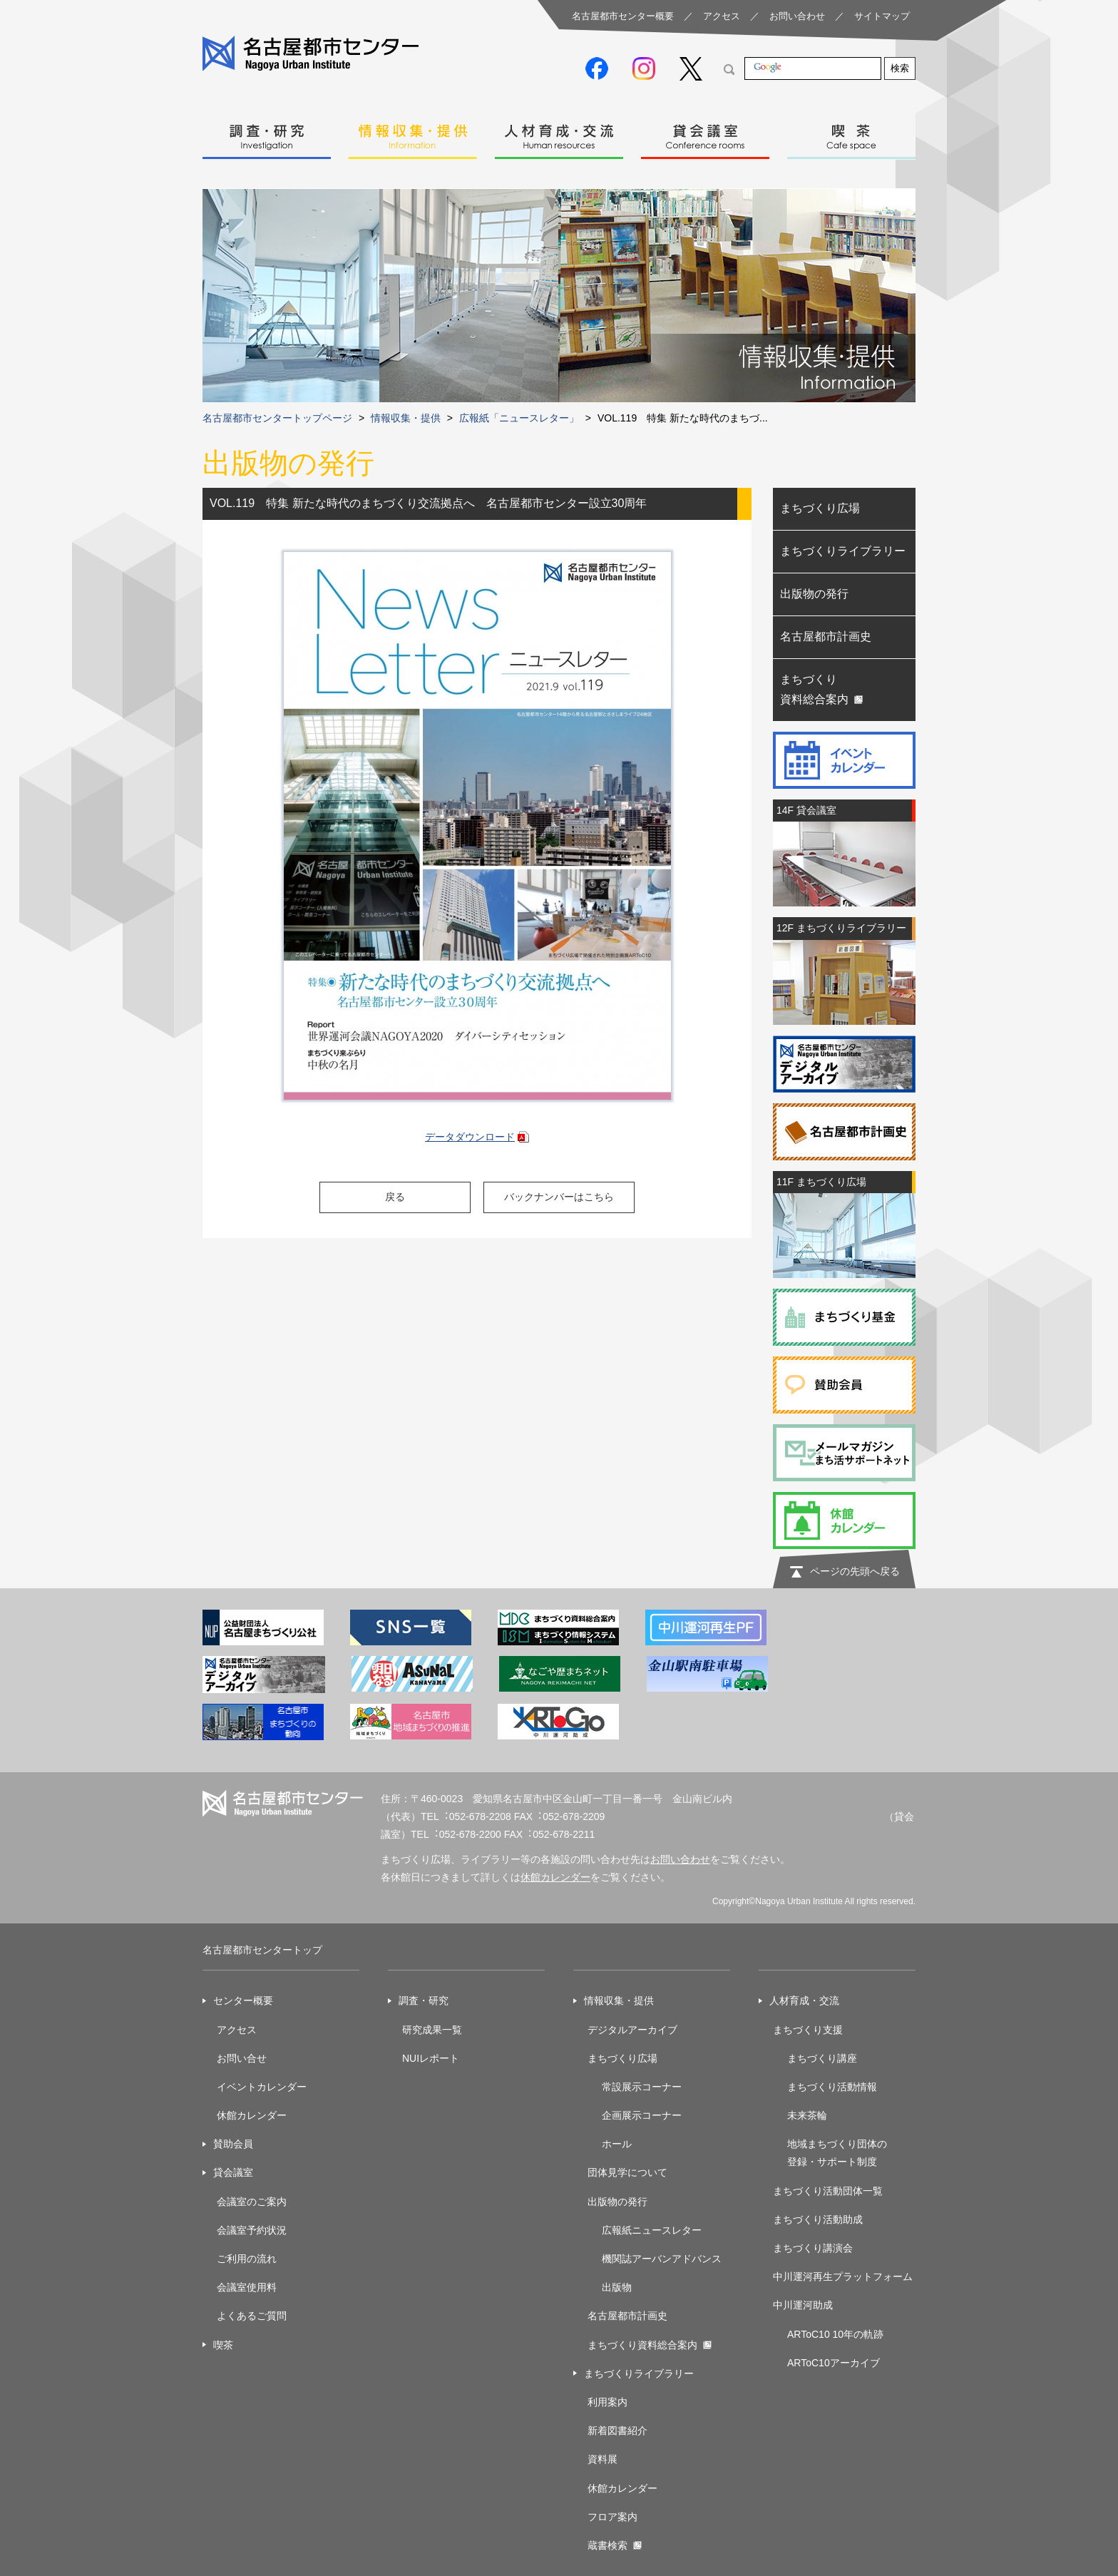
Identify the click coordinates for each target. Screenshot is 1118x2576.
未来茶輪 (807, 2115)
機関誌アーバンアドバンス (662, 2258)
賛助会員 (233, 2144)
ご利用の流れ (247, 2258)
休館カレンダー (555, 1877)
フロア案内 (612, 2517)
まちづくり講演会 (813, 2248)
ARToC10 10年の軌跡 (835, 2334)
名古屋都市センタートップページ (277, 418)
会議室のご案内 (252, 2201)
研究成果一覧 (432, 2029)
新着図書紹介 (617, 2430)
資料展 (602, 2459)
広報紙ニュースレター (652, 2230)
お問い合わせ (797, 16)
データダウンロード (470, 1137)
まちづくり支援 (808, 2029)
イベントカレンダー (262, 2086)
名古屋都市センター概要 (623, 16)
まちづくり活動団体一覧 (828, 2191)
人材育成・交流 (559, 133)
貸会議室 (705, 133)
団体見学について (627, 2172)
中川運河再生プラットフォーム (843, 2276)
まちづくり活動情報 (832, 2086)
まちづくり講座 (822, 2058)
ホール (617, 2144)
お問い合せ (242, 2058)
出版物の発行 (814, 594)
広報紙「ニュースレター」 (519, 418)
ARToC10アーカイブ (833, 2362)
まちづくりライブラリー (843, 551)
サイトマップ (882, 16)
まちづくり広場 (820, 508)
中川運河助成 (803, 2305)
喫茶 (851, 133)
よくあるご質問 (252, 2315)
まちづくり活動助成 (818, 2219)
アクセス (721, 16)
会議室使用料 (247, 2287)
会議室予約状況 (252, 2230)
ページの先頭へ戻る (855, 1571)
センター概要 (243, 2000)
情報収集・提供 (413, 133)
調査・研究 (266, 133)
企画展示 (622, 2115)
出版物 (617, 2287)
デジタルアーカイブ (632, 2029)
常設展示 (622, 2086)
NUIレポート (430, 2058)
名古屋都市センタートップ (262, 1950)
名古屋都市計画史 (825, 636)
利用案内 (607, 2402)
